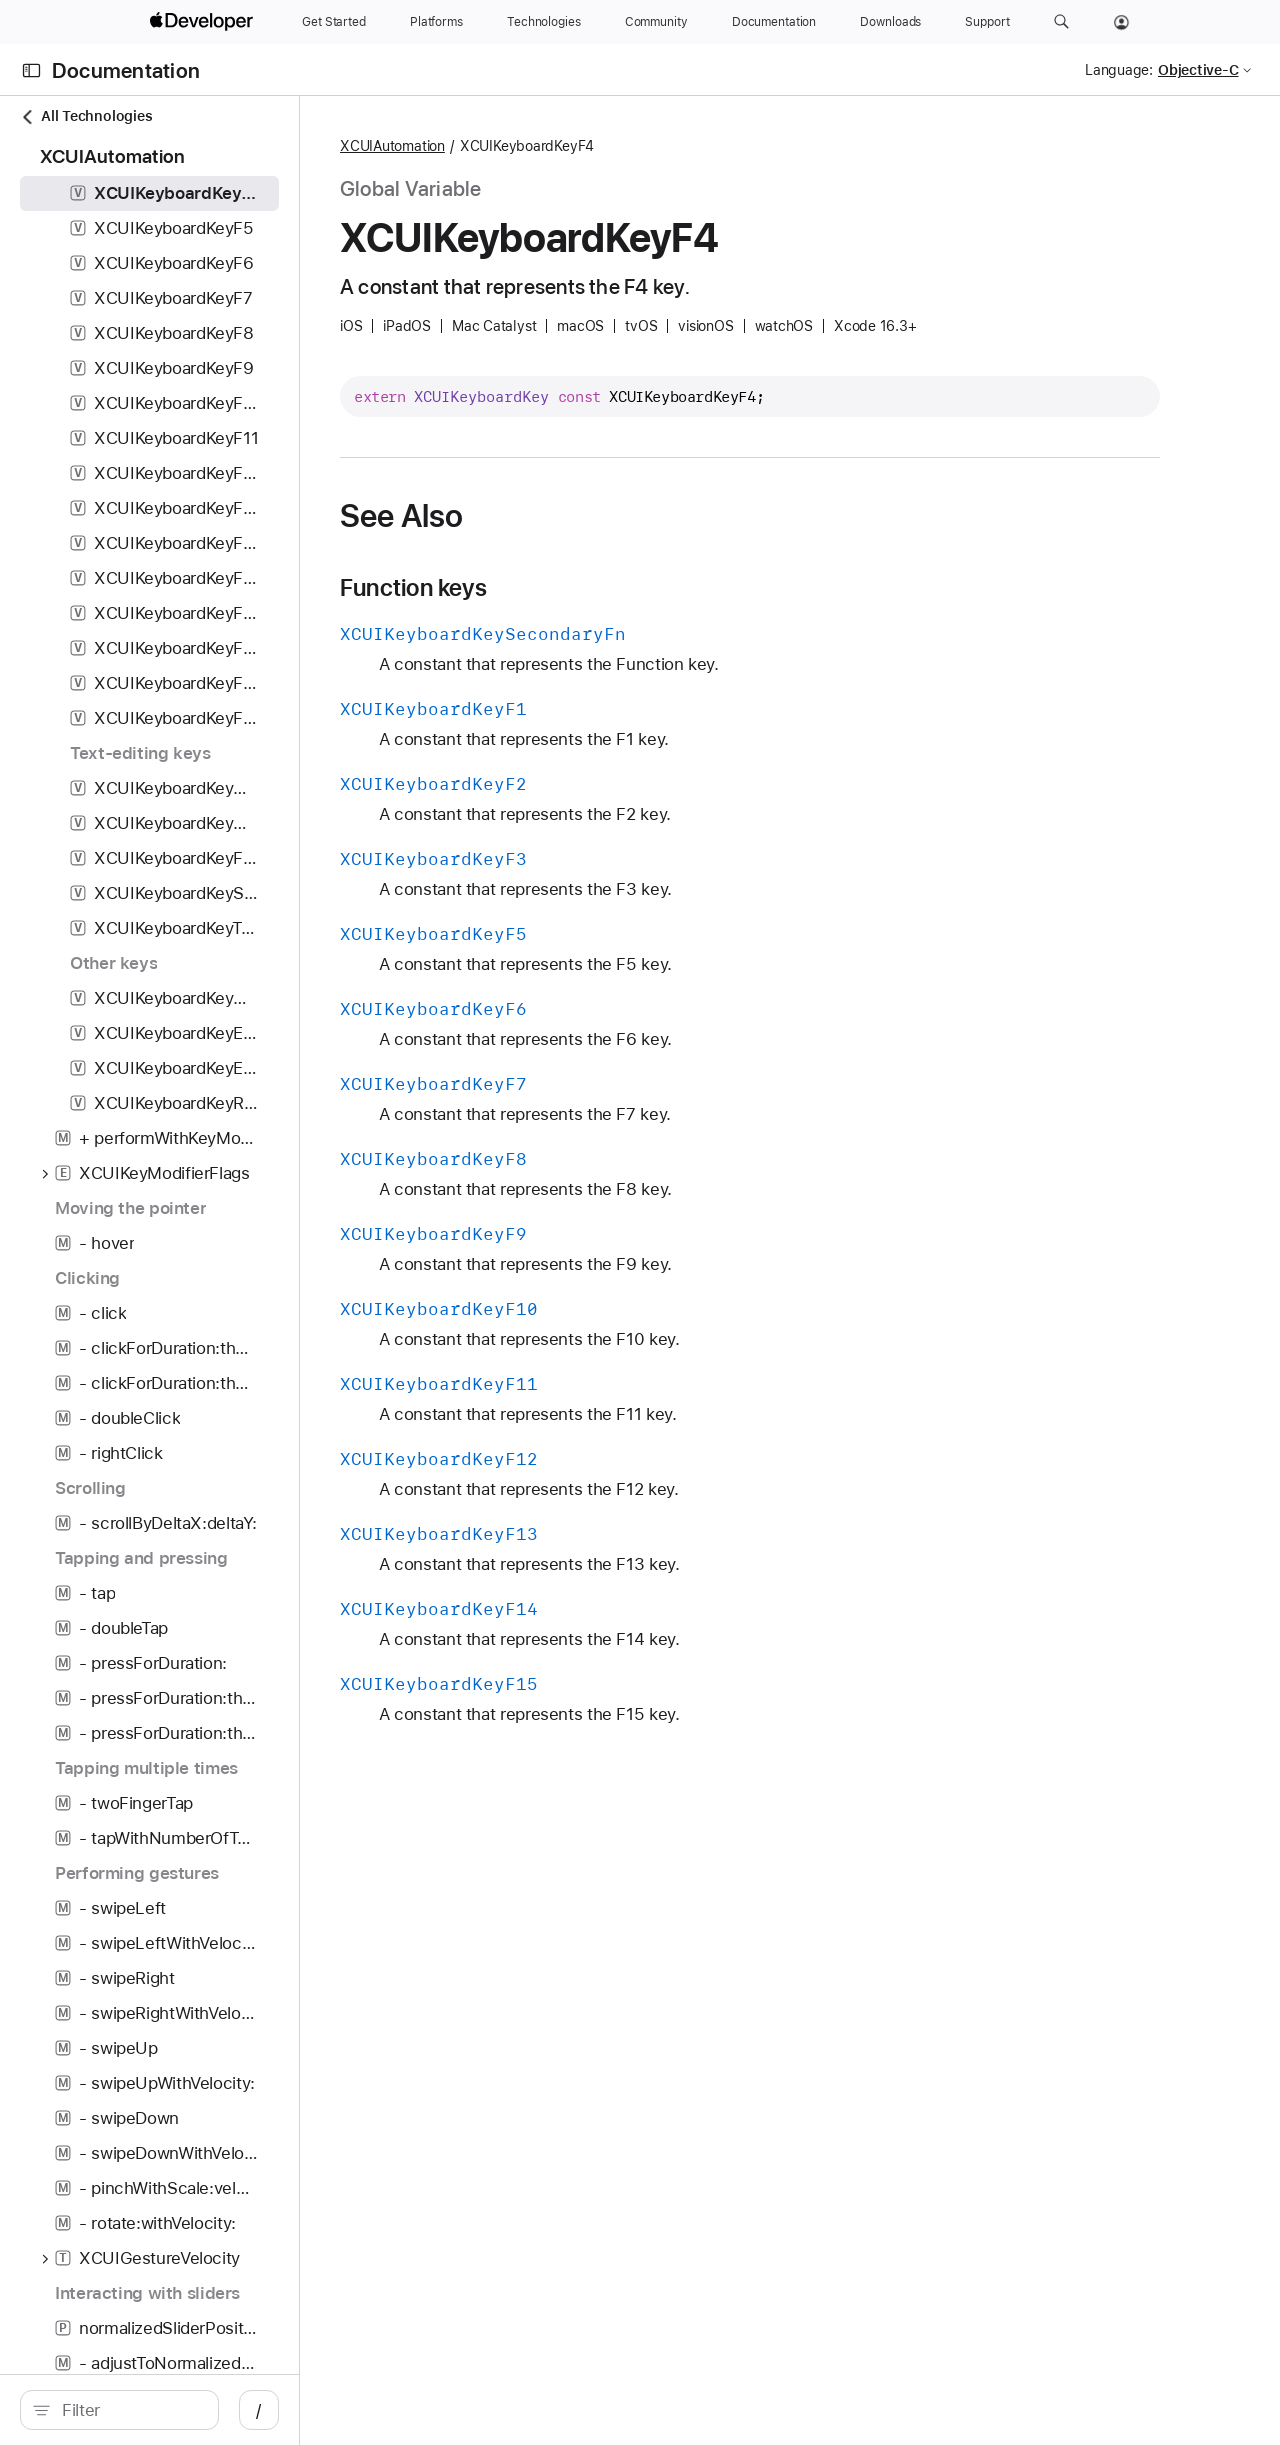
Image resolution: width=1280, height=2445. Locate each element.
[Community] (656, 22)
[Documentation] (774, 22)
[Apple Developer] (204, 22)
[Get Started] (334, 22)
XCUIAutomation (532, 146)
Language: (1119, 70)
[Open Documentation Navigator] (31, 70)
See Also (541, 516)
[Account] (1121, 22)
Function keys (553, 588)
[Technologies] (544, 22)
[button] (1061, 22)
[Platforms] (436, 22)
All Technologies (86, 116)
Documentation (126, 70)
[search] (169, 2410)
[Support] (987, 22)
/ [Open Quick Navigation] (359, 2410)
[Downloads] (890, 22)
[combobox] (180, 2410)
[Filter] (180, 2410)
